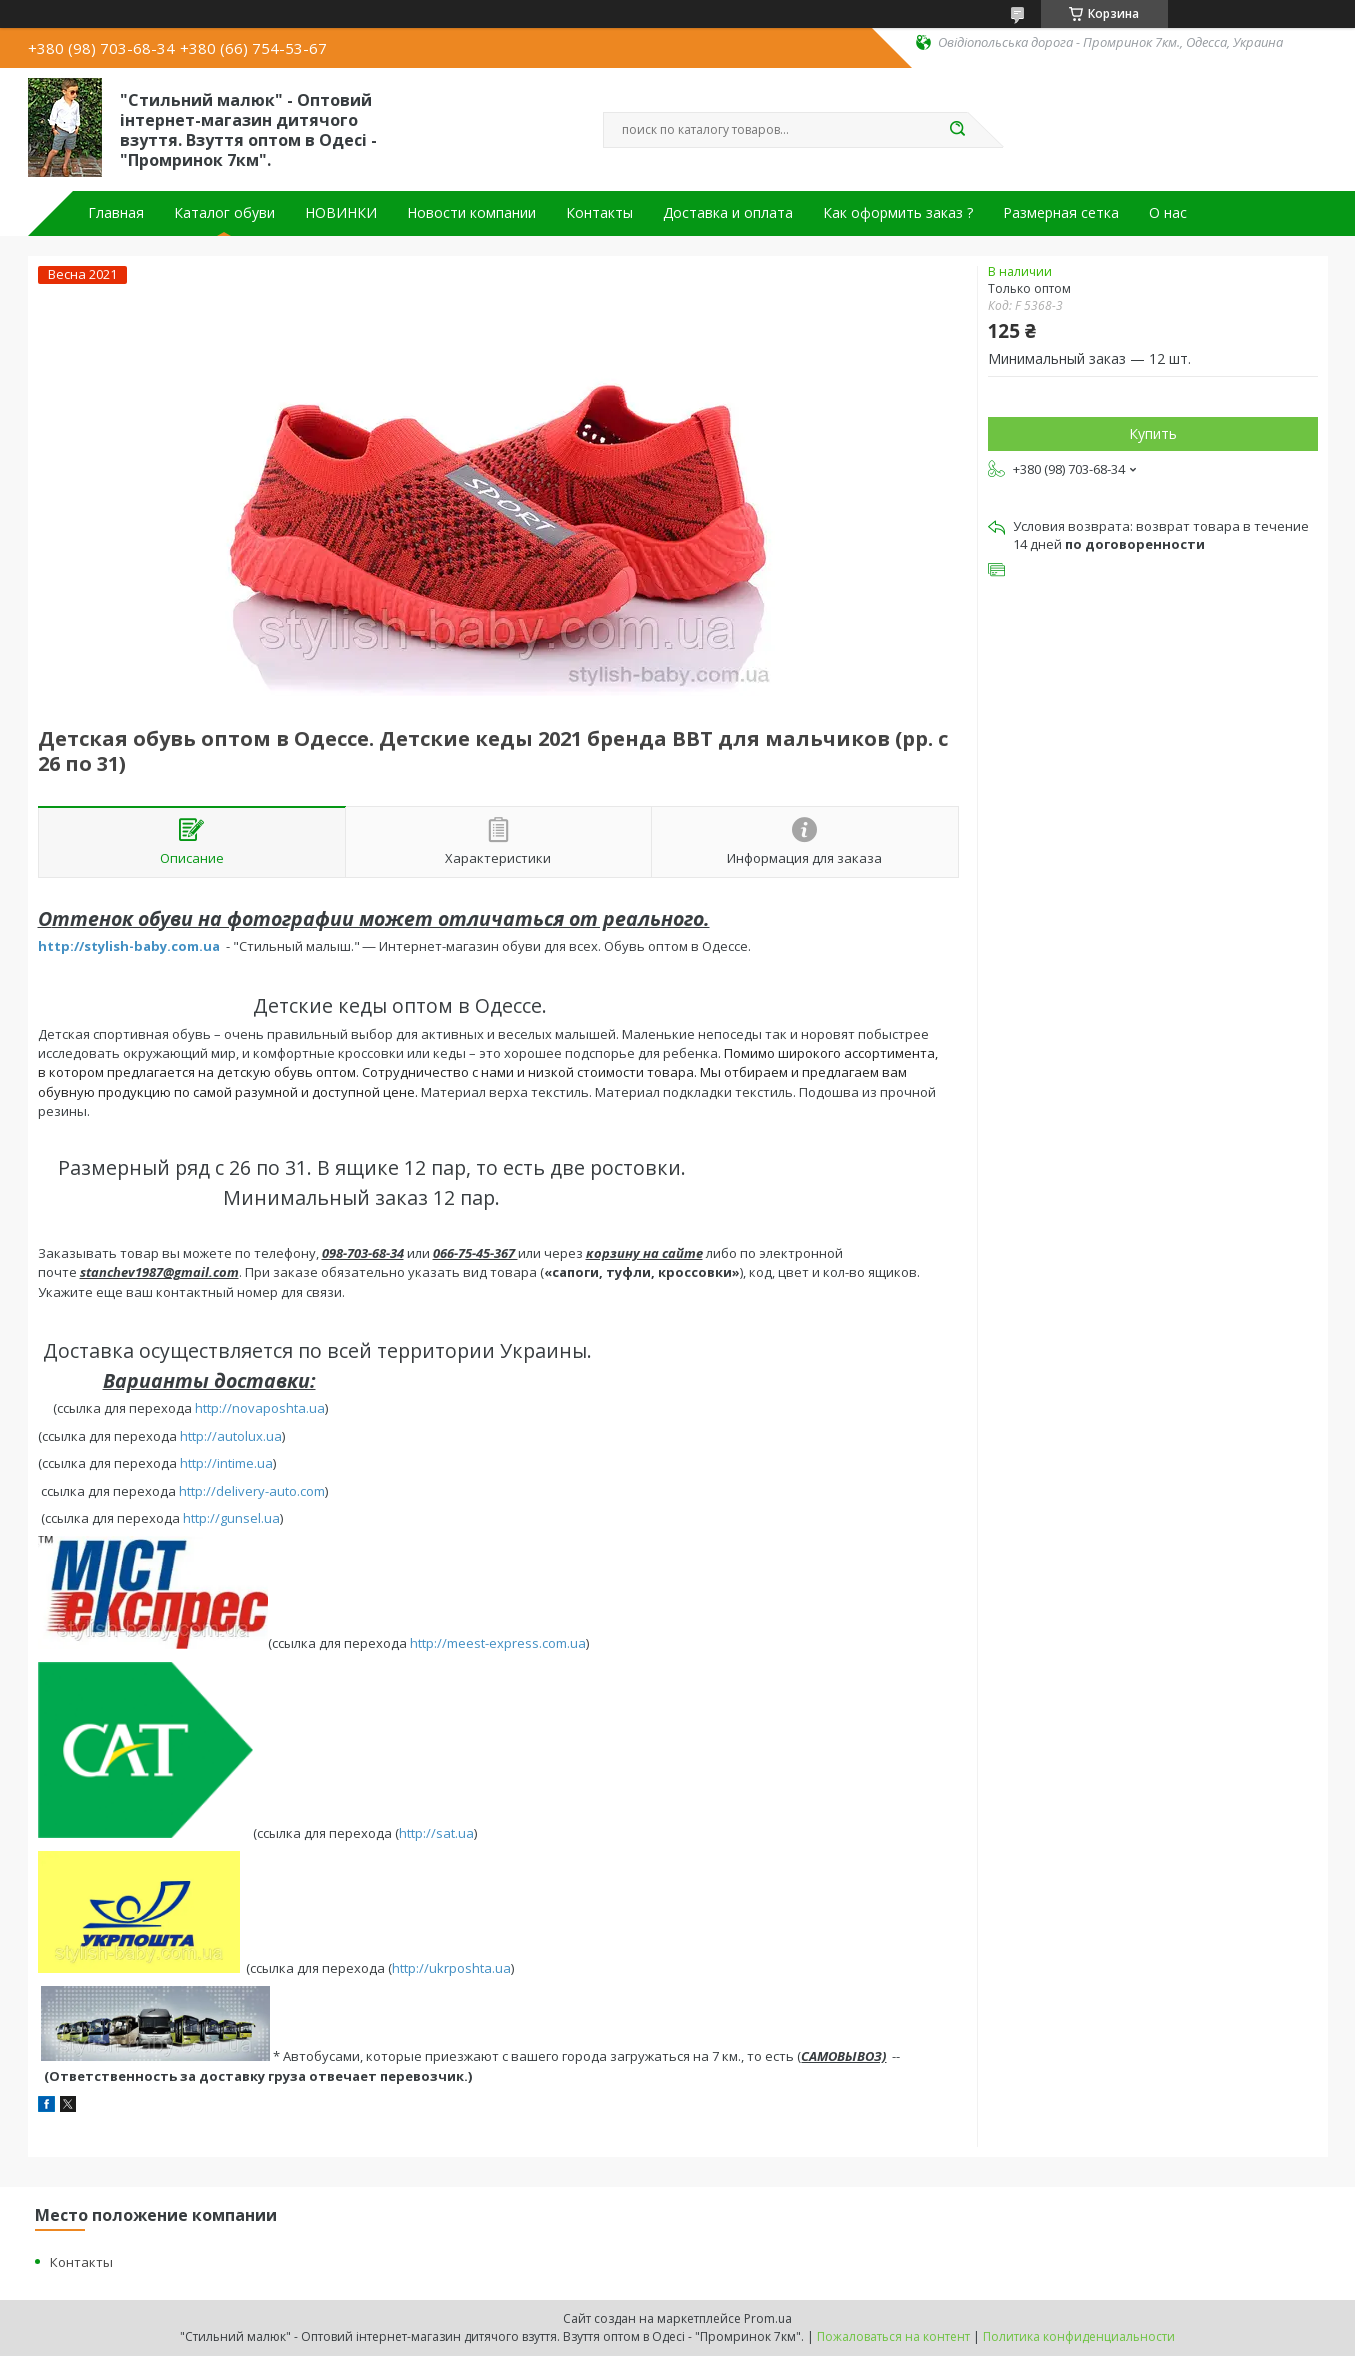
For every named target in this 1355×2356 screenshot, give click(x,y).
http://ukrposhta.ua (451, 1968)
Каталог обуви (224, 213)
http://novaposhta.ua (260, 1408)
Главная (116, 213)
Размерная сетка (1061, 213)
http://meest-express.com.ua (498, 1644)
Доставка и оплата (728, 213)
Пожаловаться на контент (893, 2336)
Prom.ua (768, 2318)
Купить (1153, 433)
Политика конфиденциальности (1079, 2336)
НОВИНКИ (341, 213)
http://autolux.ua (231, 1436)
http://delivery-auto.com (252, 1491)
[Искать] (958, 130)
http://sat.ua (436, 1833)
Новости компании (471, 213)
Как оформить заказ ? (898, 213)
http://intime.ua (226, 1463)
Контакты (599, 213)
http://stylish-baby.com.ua (129, 946)
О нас (1168, 213)
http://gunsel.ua (231, 1518)
